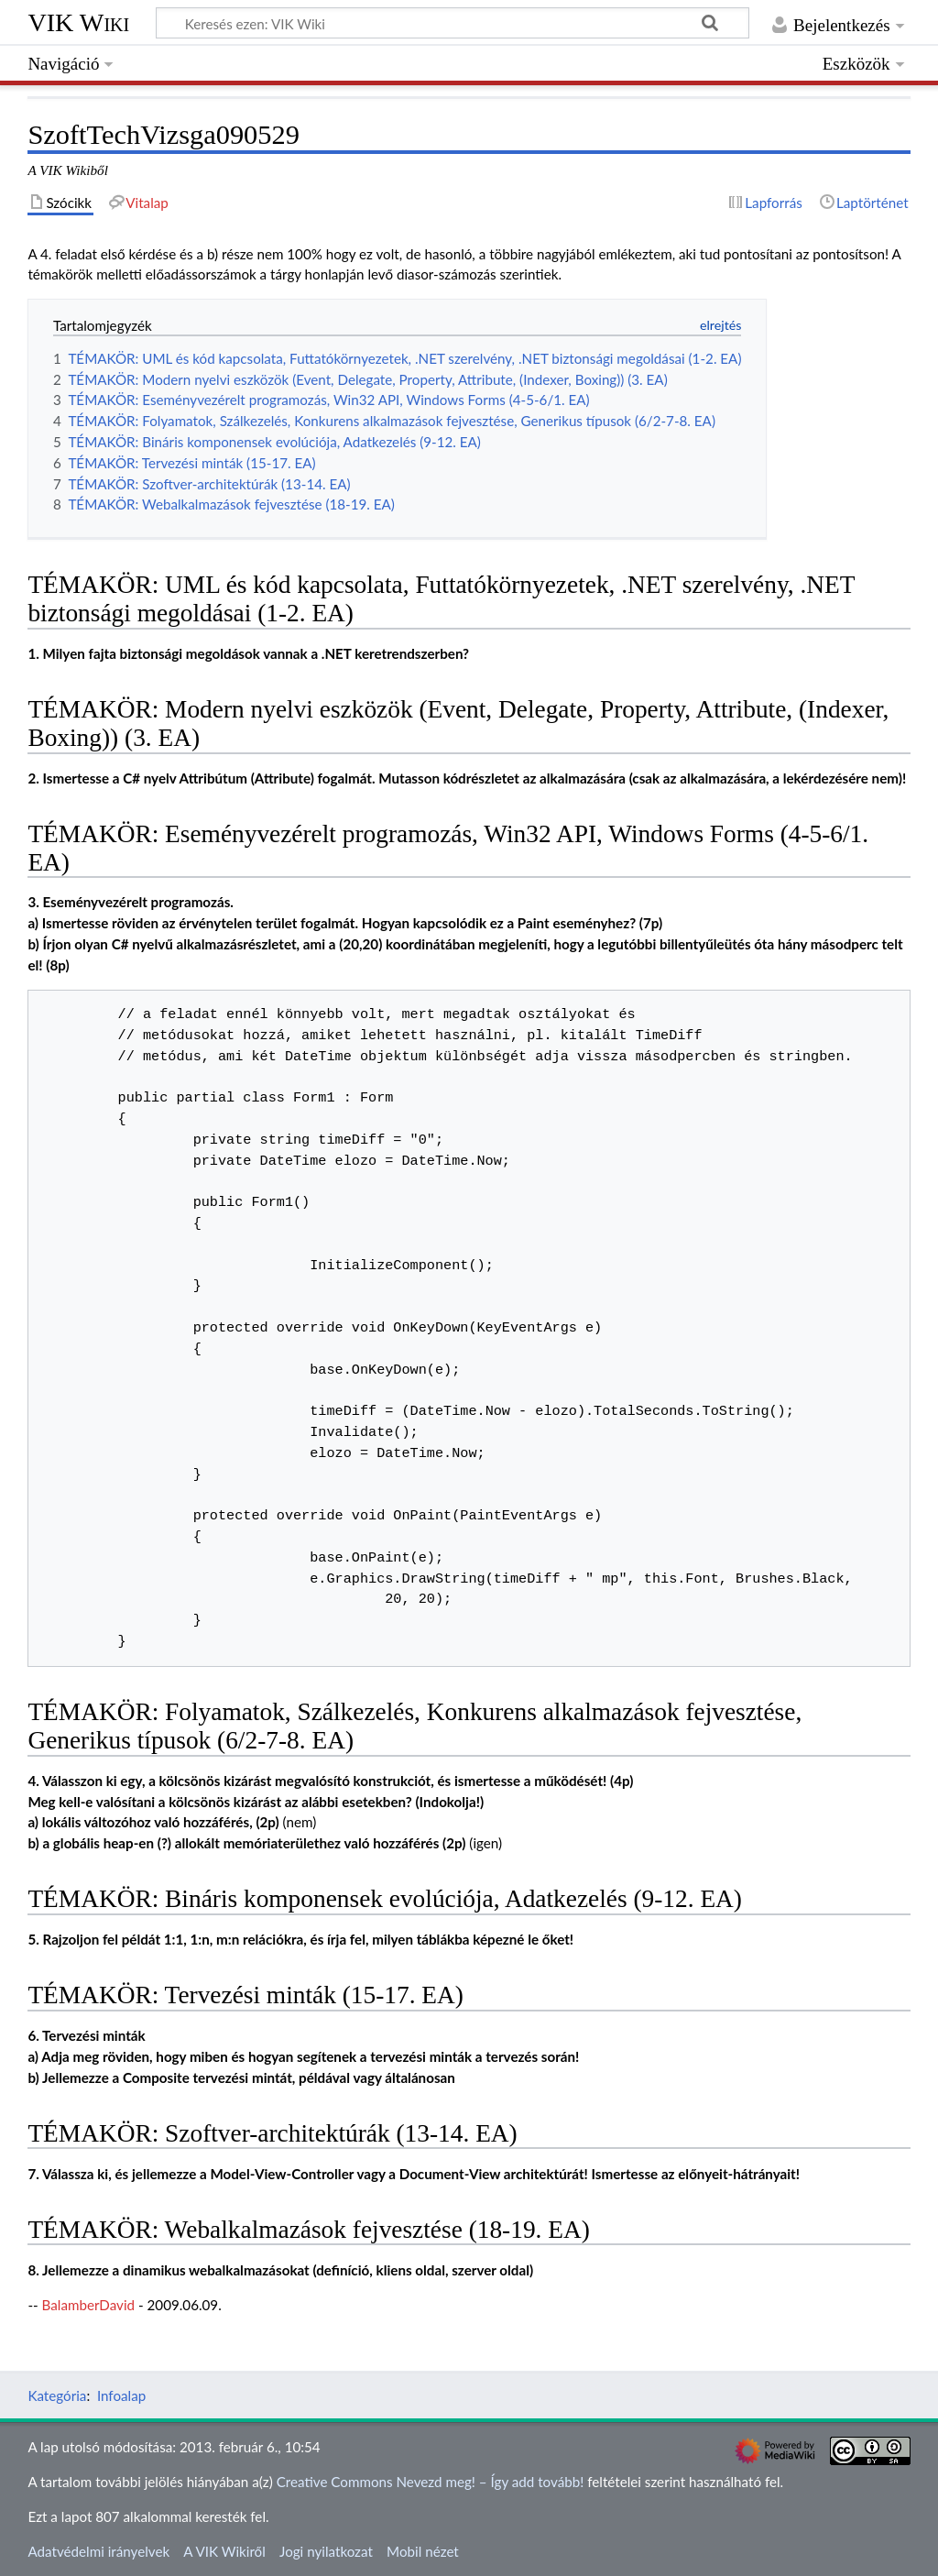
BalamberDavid (89, 2304)
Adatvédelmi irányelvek (98, 2551)
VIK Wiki (78, 22)
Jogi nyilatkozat (326, 2551)
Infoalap (121, 2395)
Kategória (56, 2395)
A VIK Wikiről (224, 2551)
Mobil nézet (423, 2551)
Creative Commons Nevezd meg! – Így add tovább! (430, 2481)
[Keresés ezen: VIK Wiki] (452, 23)
